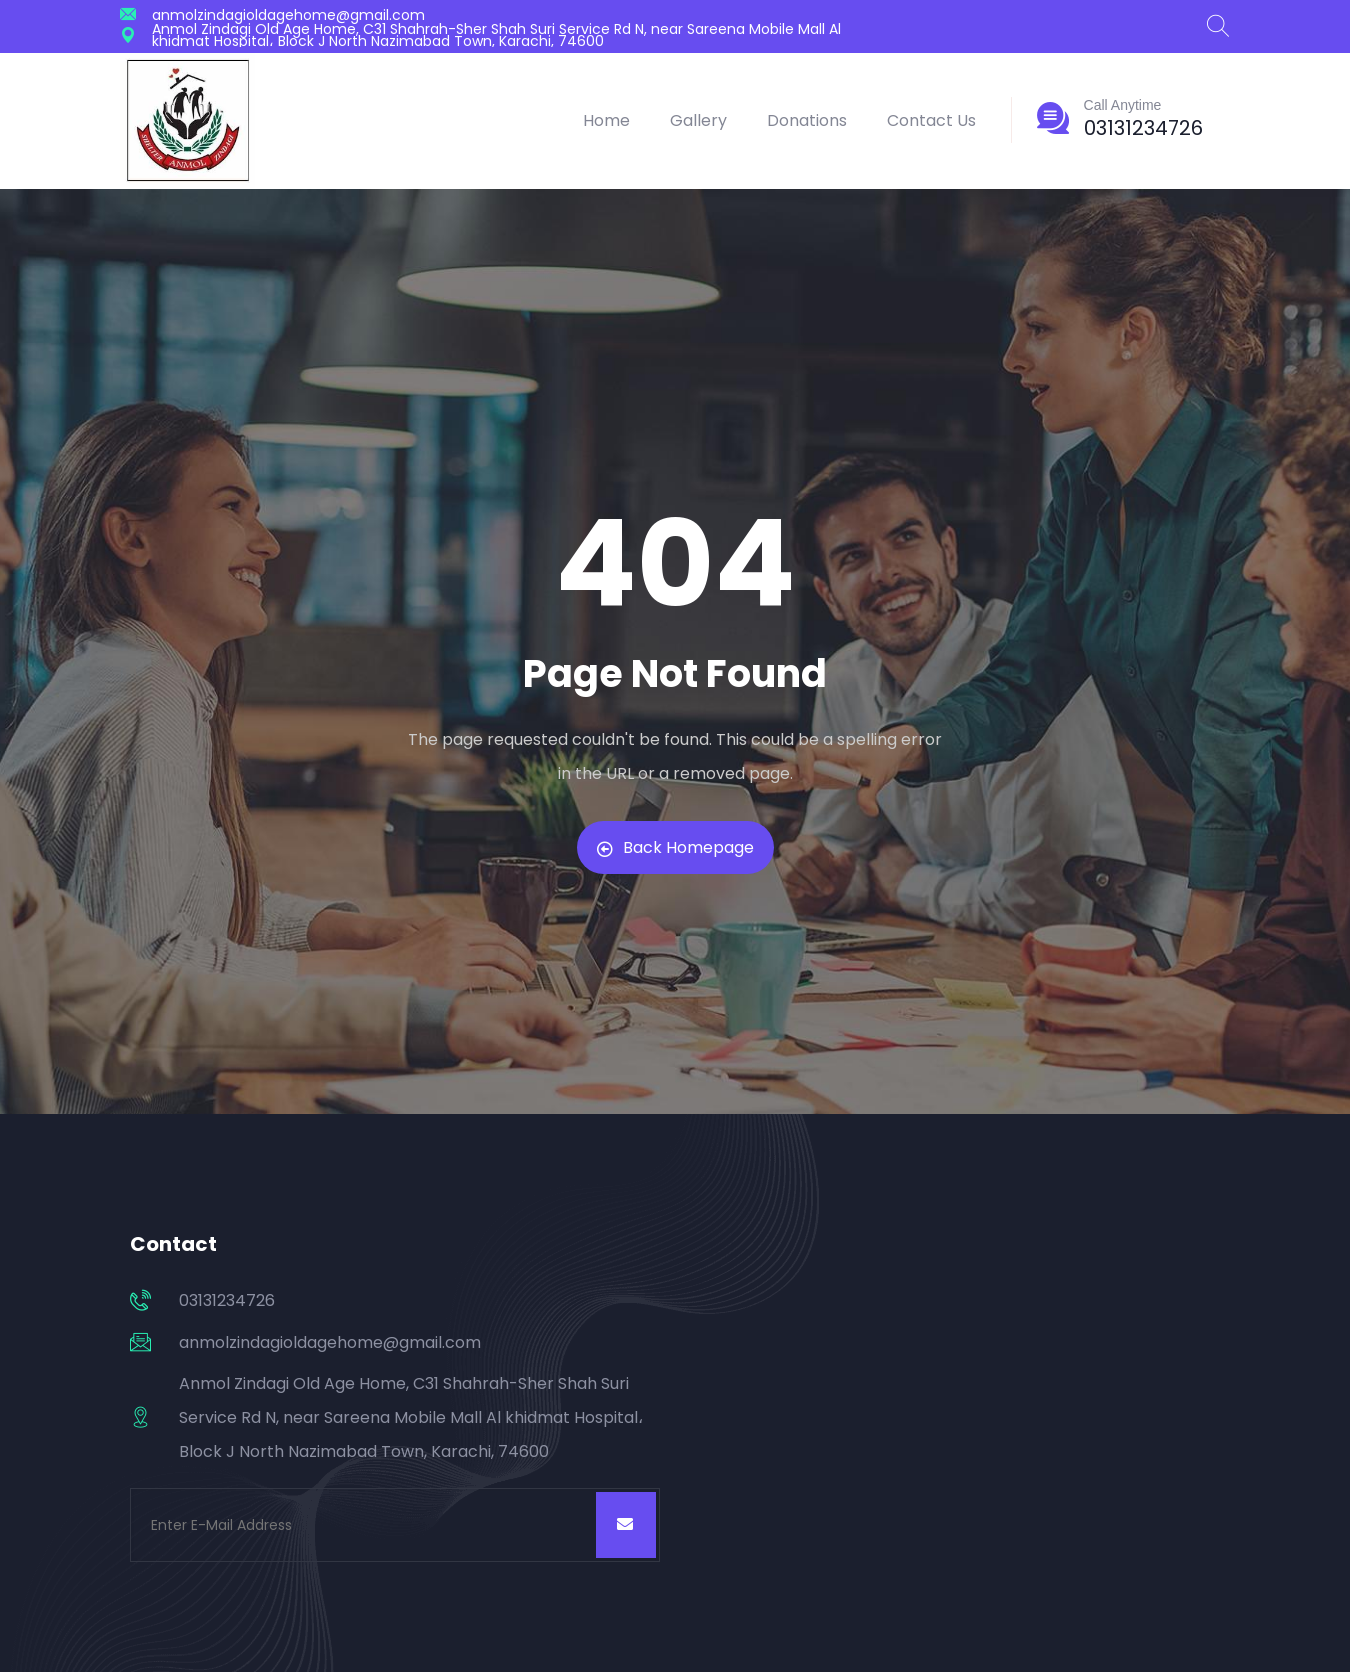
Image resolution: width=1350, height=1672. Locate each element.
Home (606, 120)
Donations (807, 120)
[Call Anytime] (1053, 118)
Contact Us (931, 120)
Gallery (698, 120)
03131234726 (1143, 128)
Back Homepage (675, 847)
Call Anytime (1123, 105)
